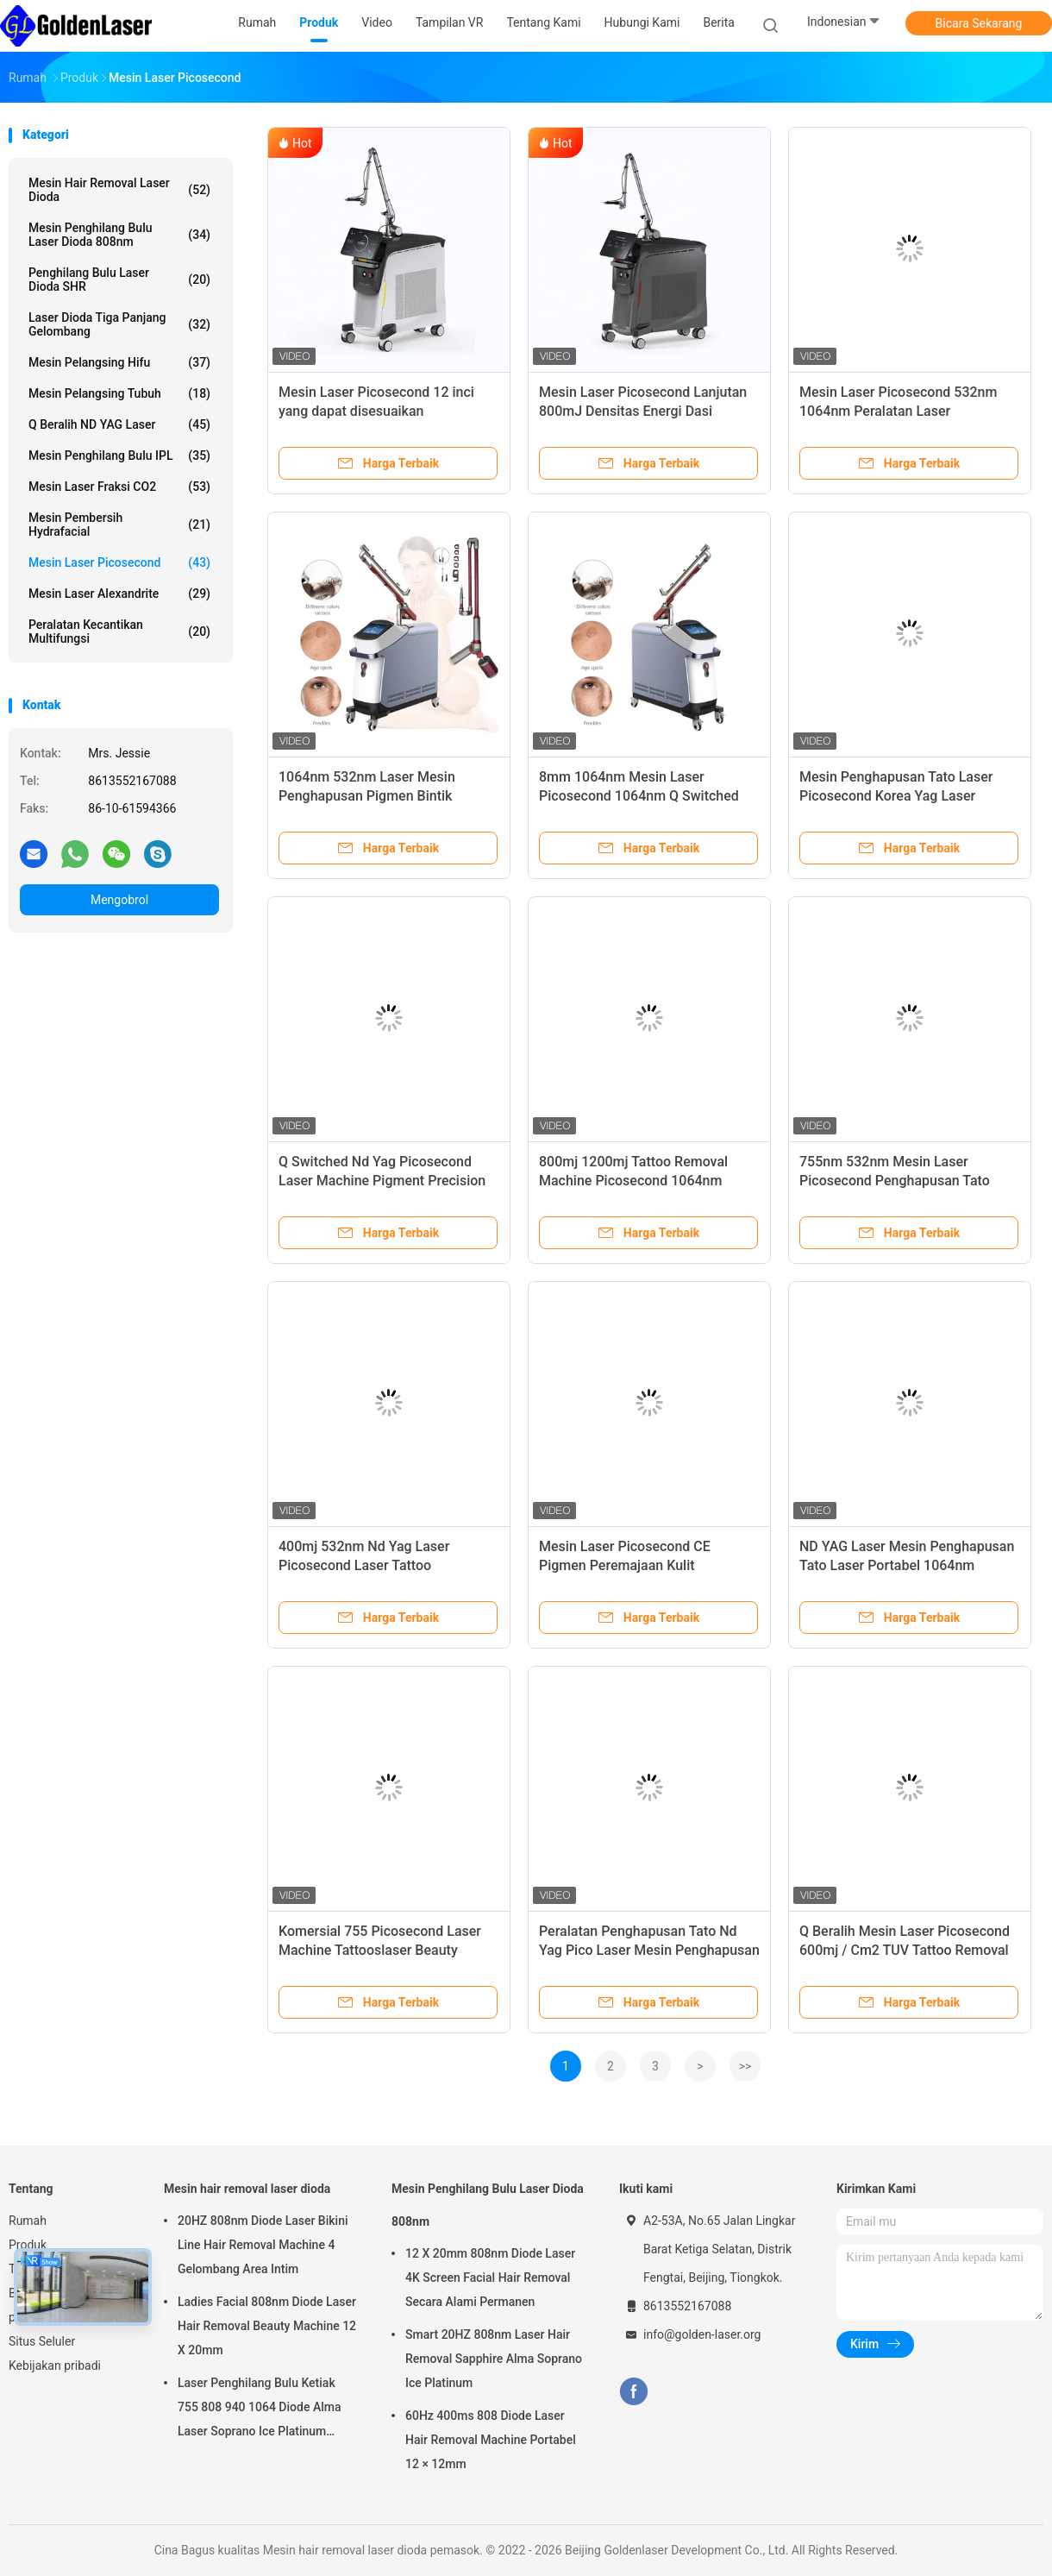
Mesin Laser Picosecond (119, 562)
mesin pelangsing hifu (119, 362)
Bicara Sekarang (979, 23)
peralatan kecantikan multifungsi (119, 631)
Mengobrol (119, 900)
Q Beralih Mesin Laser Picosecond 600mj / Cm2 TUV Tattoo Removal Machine (904, 1950)
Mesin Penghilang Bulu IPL (119, 455)
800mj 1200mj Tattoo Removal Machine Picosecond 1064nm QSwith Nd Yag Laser (633, 1180)
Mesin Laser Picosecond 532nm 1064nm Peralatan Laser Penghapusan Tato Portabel (898, 411)
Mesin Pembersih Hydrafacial (119, 524)
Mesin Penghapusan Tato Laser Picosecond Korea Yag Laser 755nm (896, 796)
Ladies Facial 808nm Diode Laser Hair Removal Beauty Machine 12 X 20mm (267, 2326)
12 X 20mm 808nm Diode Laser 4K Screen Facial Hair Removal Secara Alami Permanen (490, 2277)
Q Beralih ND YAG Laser (119, 424)
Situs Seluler (42, 2341)
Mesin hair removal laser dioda (119, 190)
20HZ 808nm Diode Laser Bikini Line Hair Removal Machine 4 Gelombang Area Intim (263, 2245)
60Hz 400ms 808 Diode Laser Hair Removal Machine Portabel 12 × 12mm (490, 2440)
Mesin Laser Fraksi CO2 (119, 486)
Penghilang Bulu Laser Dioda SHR (119, 279)
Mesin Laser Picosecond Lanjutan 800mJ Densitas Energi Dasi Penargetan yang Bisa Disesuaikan (645, 411)
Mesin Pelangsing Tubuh (119, 393)
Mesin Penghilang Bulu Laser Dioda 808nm (119, 234)
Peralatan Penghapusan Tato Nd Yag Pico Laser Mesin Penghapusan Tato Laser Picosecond (649, 1950)
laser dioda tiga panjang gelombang (119, 324)
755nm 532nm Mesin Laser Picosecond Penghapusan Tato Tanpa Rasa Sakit (894, 1180)
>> (745, 2066)
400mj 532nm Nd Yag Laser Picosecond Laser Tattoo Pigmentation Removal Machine (377, 1565)
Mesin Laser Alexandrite (119, 593)
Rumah (28, 2220)
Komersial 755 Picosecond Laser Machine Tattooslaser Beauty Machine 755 (380, 1950)
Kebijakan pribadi (55, 2365)
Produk (28, 2245)
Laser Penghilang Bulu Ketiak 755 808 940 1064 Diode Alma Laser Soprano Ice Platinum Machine (259, 2409)
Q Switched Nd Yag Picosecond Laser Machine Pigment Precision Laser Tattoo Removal (382, 1180)
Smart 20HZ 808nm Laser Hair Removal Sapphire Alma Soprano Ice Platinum (493, 2359)
